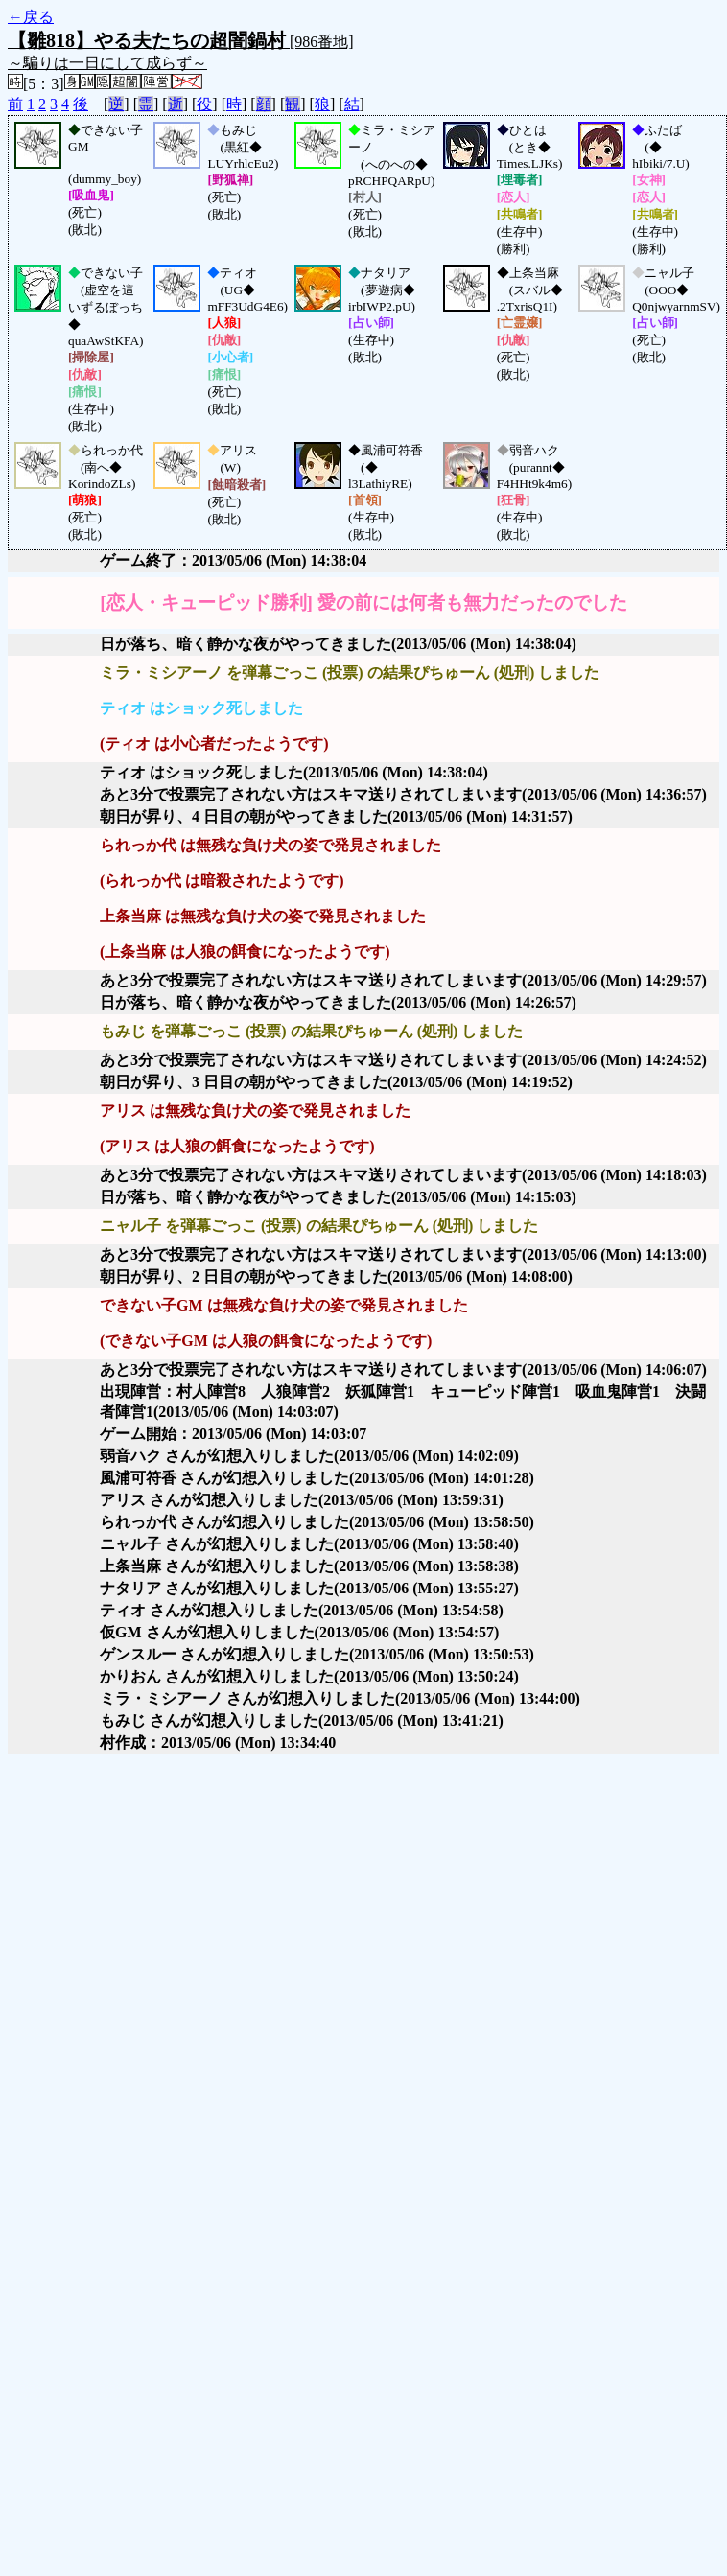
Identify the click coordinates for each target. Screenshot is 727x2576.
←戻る (31, 17)
